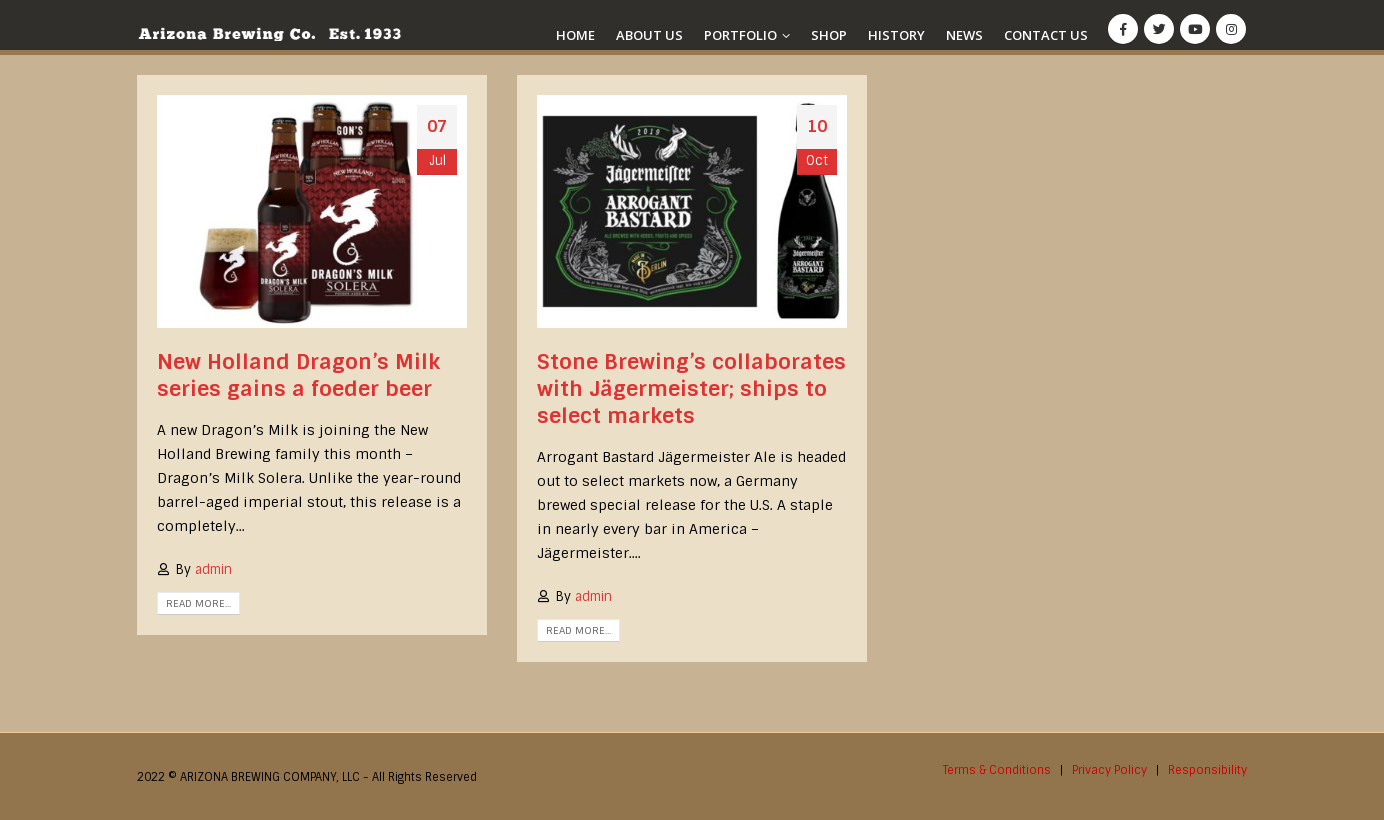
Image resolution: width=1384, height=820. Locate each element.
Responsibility (1207, 770)
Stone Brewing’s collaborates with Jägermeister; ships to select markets (691, 389)
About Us (649, 35)
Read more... (198, 603)
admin (213, 569)
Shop (829, 35)
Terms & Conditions (997, 770)
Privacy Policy (1109, 770)
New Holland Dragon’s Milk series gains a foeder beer (298, 375)
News (964, 35)
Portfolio (740, 35)
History (896, 35)
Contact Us (1046, 35)
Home (575, 35)
